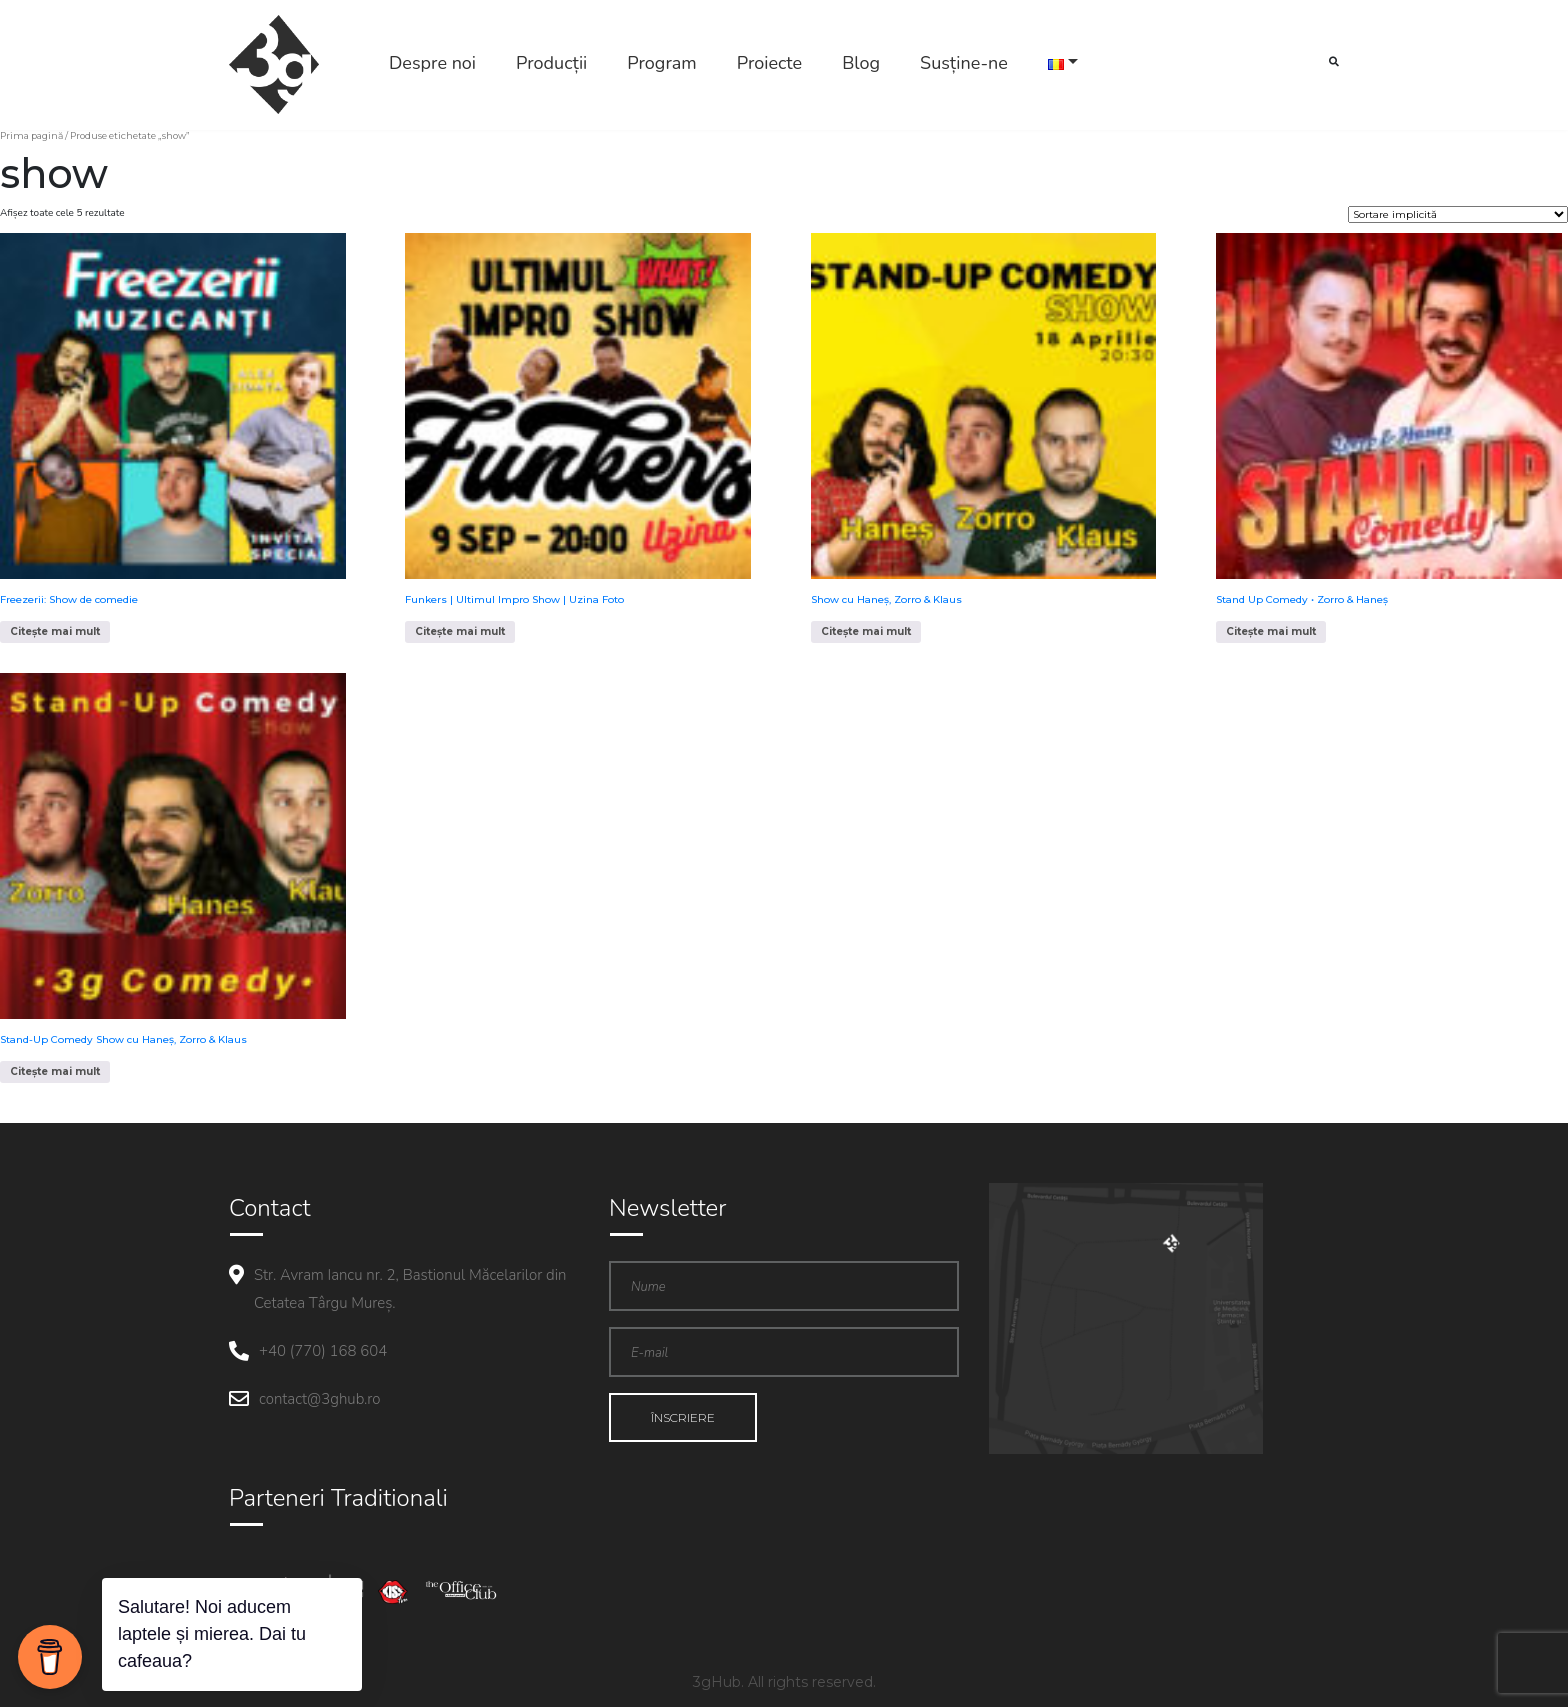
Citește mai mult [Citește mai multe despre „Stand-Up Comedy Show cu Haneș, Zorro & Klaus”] (55, 1071)
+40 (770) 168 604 (323, 1351)
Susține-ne (964, 63)
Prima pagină (31, 135)
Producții (551, 63)
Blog (861, 63)
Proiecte (769, 63)
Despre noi (432, 63)
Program (661, 63)
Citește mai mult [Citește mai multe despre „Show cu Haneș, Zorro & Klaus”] (866, 631)
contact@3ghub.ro (319, 1399)
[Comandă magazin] (1458, 214)
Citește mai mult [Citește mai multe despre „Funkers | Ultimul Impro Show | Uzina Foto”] (460, 631)
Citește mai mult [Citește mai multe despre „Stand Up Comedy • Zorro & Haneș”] (1271, 631)
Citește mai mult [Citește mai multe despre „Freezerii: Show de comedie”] (55, 631)
